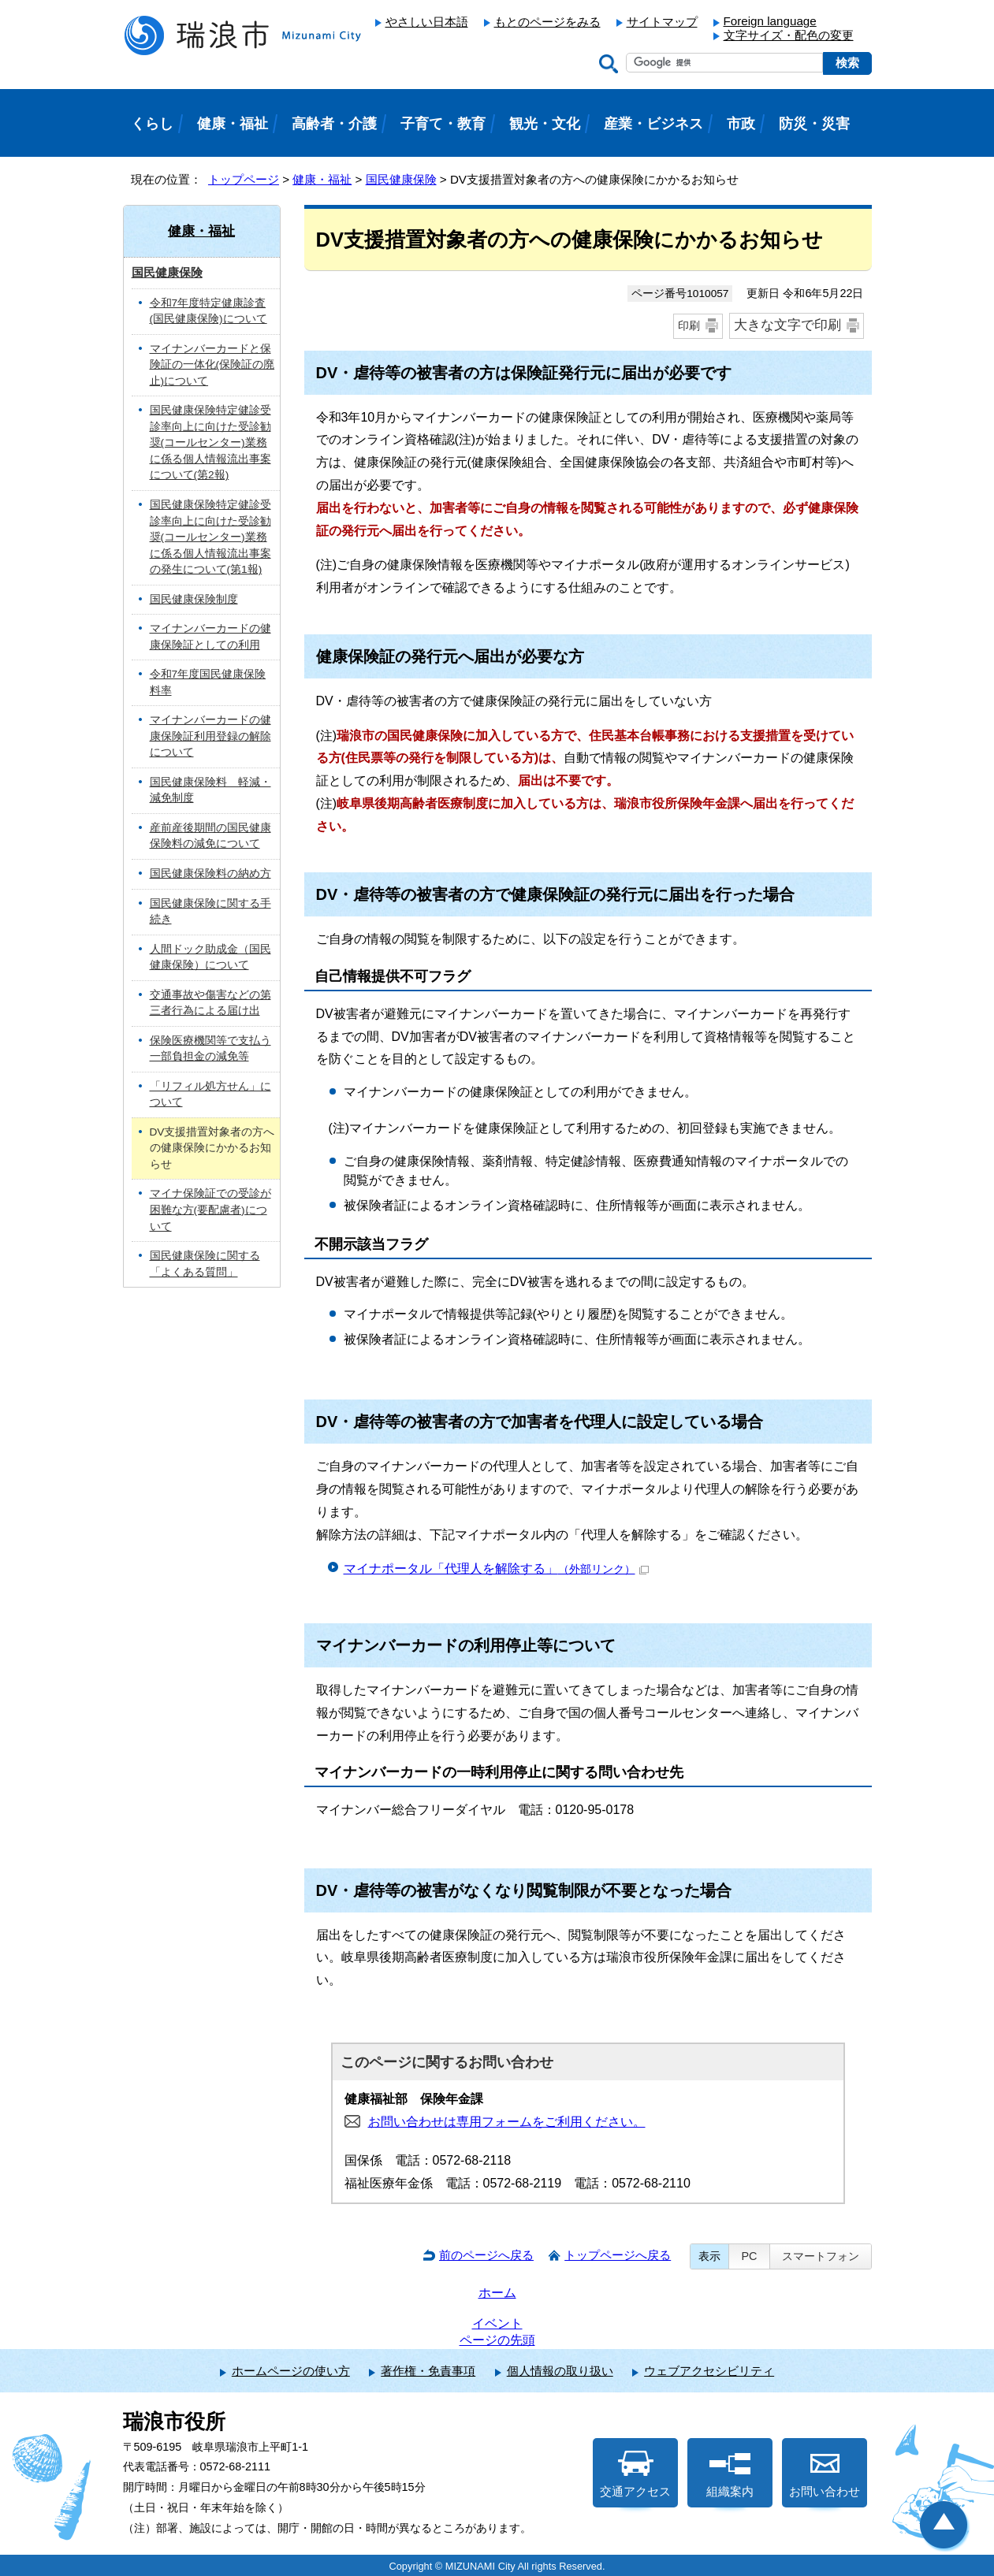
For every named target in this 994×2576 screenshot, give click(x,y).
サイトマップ (662, 21)
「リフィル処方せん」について (210, 1094)
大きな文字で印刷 (787, 325)
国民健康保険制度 (194, 599)
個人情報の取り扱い (560, 2370)
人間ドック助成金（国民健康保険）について (210, 957)
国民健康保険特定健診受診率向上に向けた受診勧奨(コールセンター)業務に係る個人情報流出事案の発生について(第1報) (210, 537)
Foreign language (770, 21)
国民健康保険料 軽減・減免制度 (210, 790)
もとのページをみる (547, 21)
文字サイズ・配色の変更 (789, 35)
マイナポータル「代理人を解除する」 (496, 1568)
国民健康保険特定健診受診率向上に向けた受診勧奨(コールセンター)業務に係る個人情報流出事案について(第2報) (210, 442)
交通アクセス (635, 2474)
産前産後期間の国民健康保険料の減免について (210, 836)
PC (749, 2256)
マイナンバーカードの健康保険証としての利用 (210, 637)
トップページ (243, 179)
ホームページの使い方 (291, 2370)
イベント (497, 2323)
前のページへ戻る (486, 2255)
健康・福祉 (322, 179)
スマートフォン (820, 2256)
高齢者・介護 (334, 124)
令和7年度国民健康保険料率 (208, 682)
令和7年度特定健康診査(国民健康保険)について (208, 311)
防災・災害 (814, 124)
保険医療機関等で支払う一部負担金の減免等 (210, 1049)
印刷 (689, 325)
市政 (741, 124)
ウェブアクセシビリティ (709, 2370)
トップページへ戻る (617, 2255)
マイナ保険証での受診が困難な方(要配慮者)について (210, 1210)
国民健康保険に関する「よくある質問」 (205, 1264)
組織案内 (730, 2474)
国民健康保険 (401, 179)
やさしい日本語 (426, 21)
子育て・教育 (443, 124)
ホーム (497, 2292)
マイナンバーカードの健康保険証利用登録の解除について (210, 736)
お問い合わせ (824, 2474)
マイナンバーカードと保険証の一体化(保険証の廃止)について (212, 365)
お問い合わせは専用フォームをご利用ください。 (507, 2121)
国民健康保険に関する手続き (210, 912)
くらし (152, 124)
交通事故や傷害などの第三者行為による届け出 (210, 1003)
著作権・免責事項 (428, 2370)
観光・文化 (544, 124)
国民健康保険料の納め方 (210, 873)
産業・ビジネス (653, 124)
